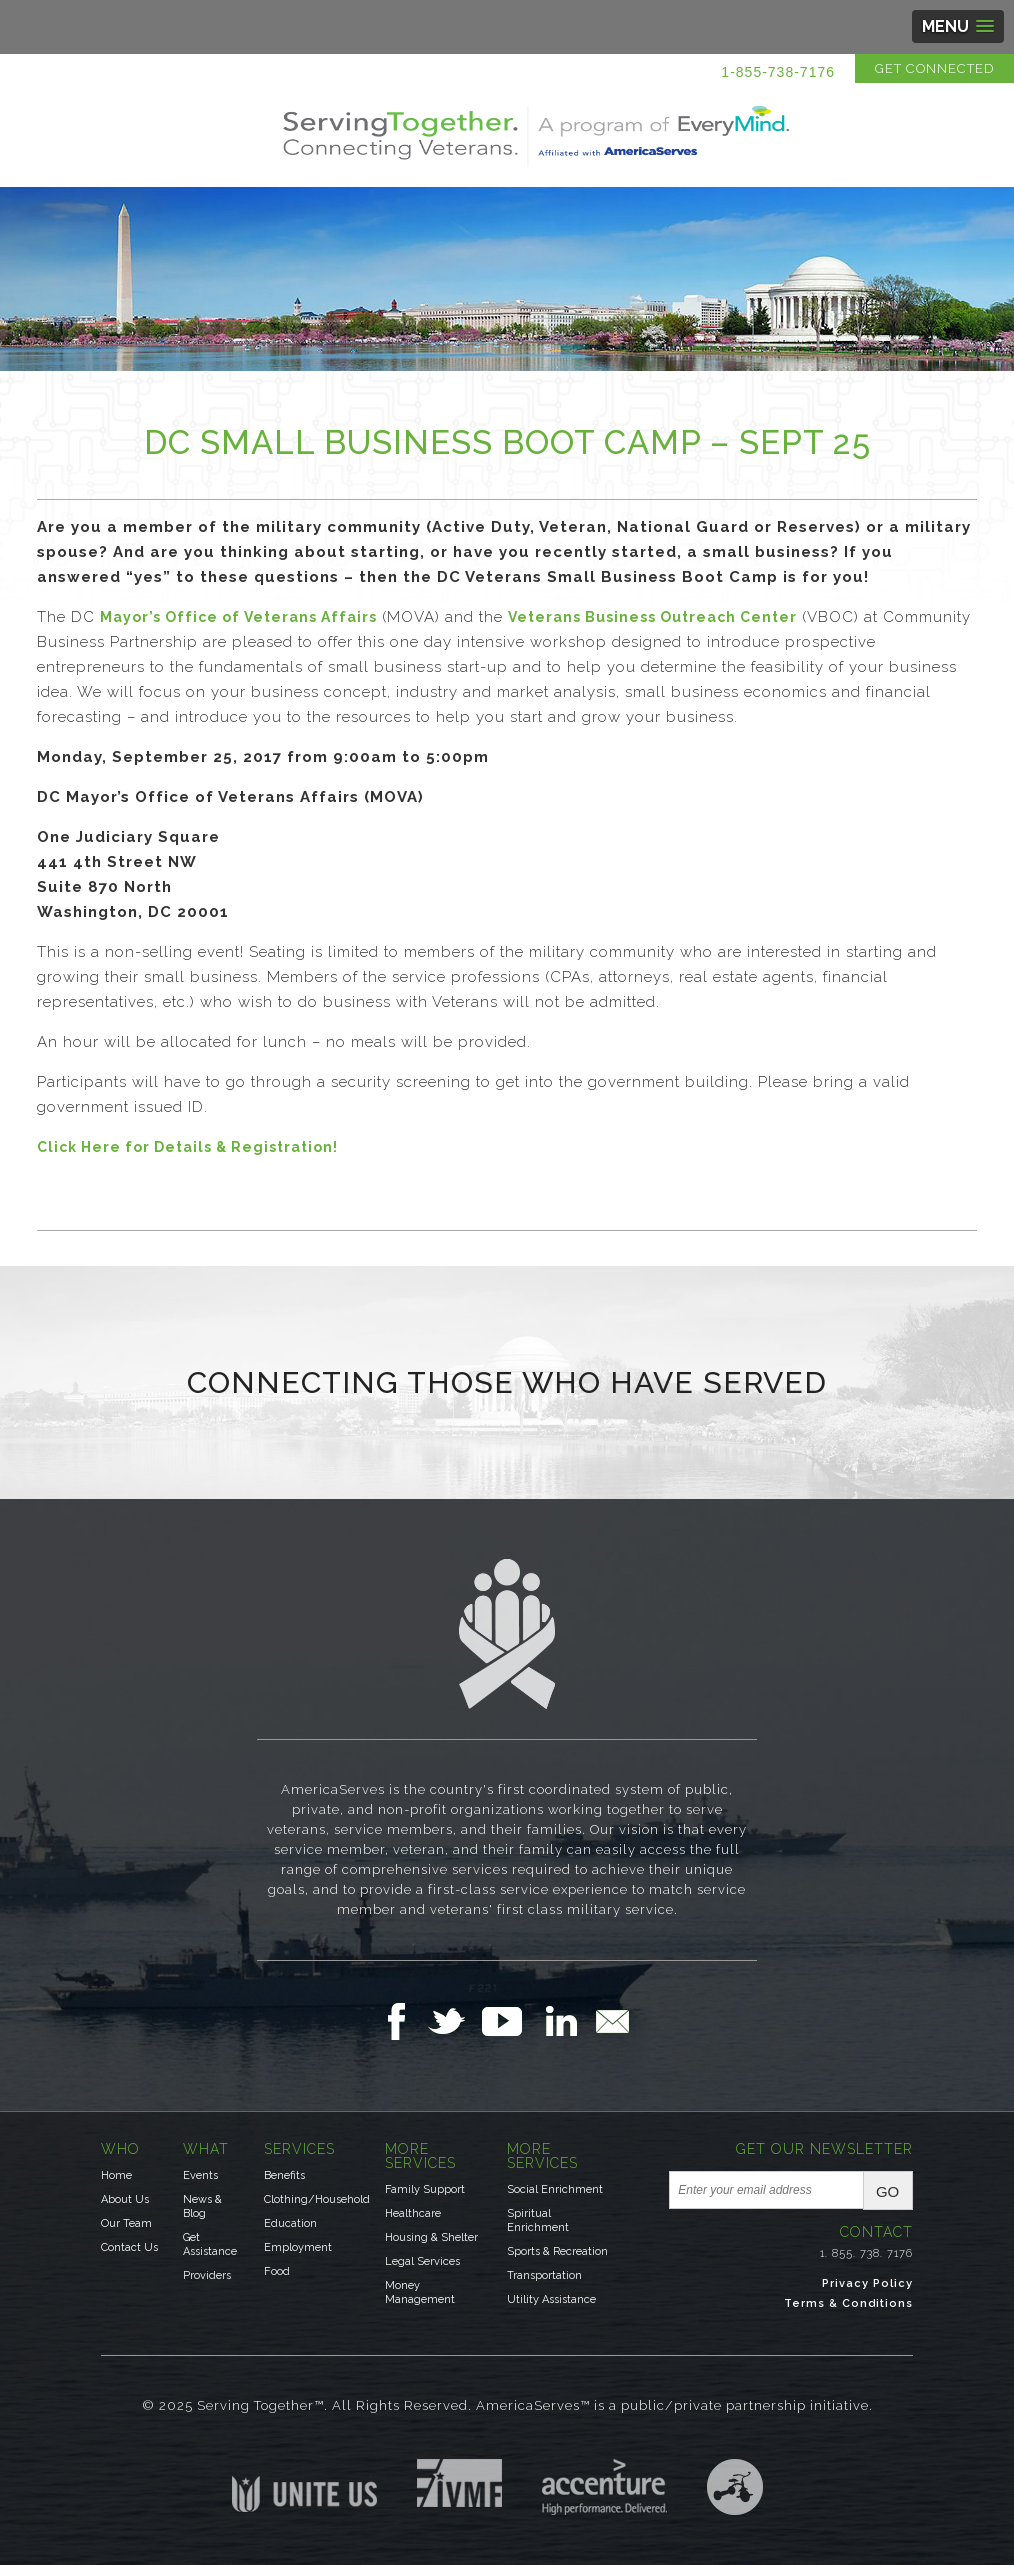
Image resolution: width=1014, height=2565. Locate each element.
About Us (125, 2199)
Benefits (284, 2175)
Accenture (604, 2487)
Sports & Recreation (557, 2251)
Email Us (612, 2021)
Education (290, 2223)
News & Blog (202, 2206)
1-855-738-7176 (778, 72)
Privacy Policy (867, 2283)
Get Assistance (210, 2244)
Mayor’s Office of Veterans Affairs (238, 617)
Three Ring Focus (735, 2487)
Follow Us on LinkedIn (567, 2021)
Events (200, 2175)
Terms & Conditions (848, 2303)
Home (116, 2175)
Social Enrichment (555, 2189)
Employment (298, 2247)
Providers (207, 2275)
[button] (958, 26)
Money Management (420, 2292)
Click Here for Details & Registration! (187, 1147)
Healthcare (413, 2213)
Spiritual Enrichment (538, 2220)
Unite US (304, 2485)
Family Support (425, 2189)
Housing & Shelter (431, 2237)
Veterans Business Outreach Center (652, 617)
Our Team (126, 2223)
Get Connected (934, 68)
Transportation (544, 2275)
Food (277, 2271)
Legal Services (422, 2261)
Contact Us (129, 2247)
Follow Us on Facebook (402, 2021)
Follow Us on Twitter (454, 2021)
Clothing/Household (317, 2199)
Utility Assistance (551, 2299)
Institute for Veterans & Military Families (459, 2483)
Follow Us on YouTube (512, 2021)
